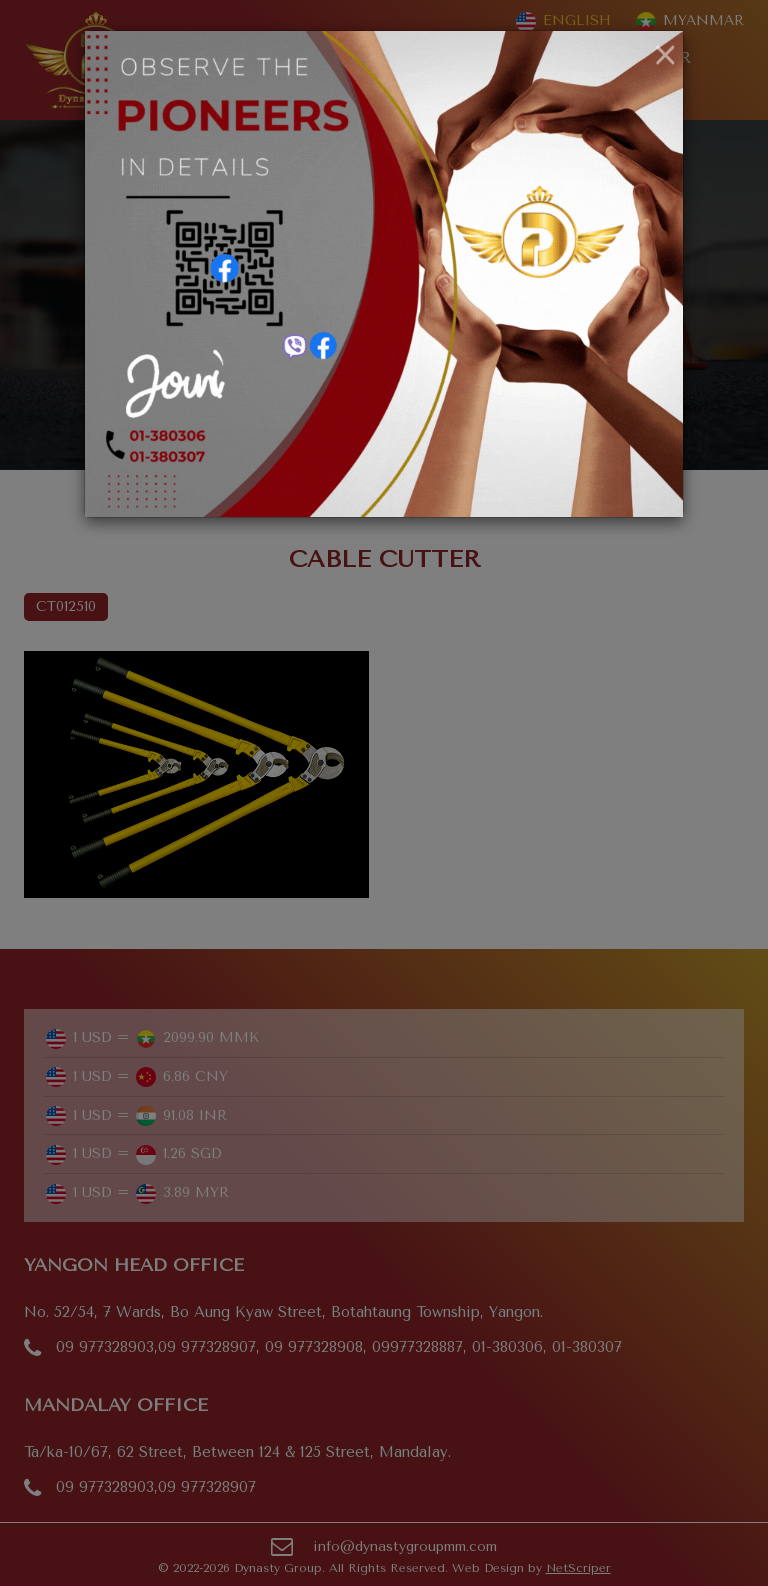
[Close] (665, 56)
